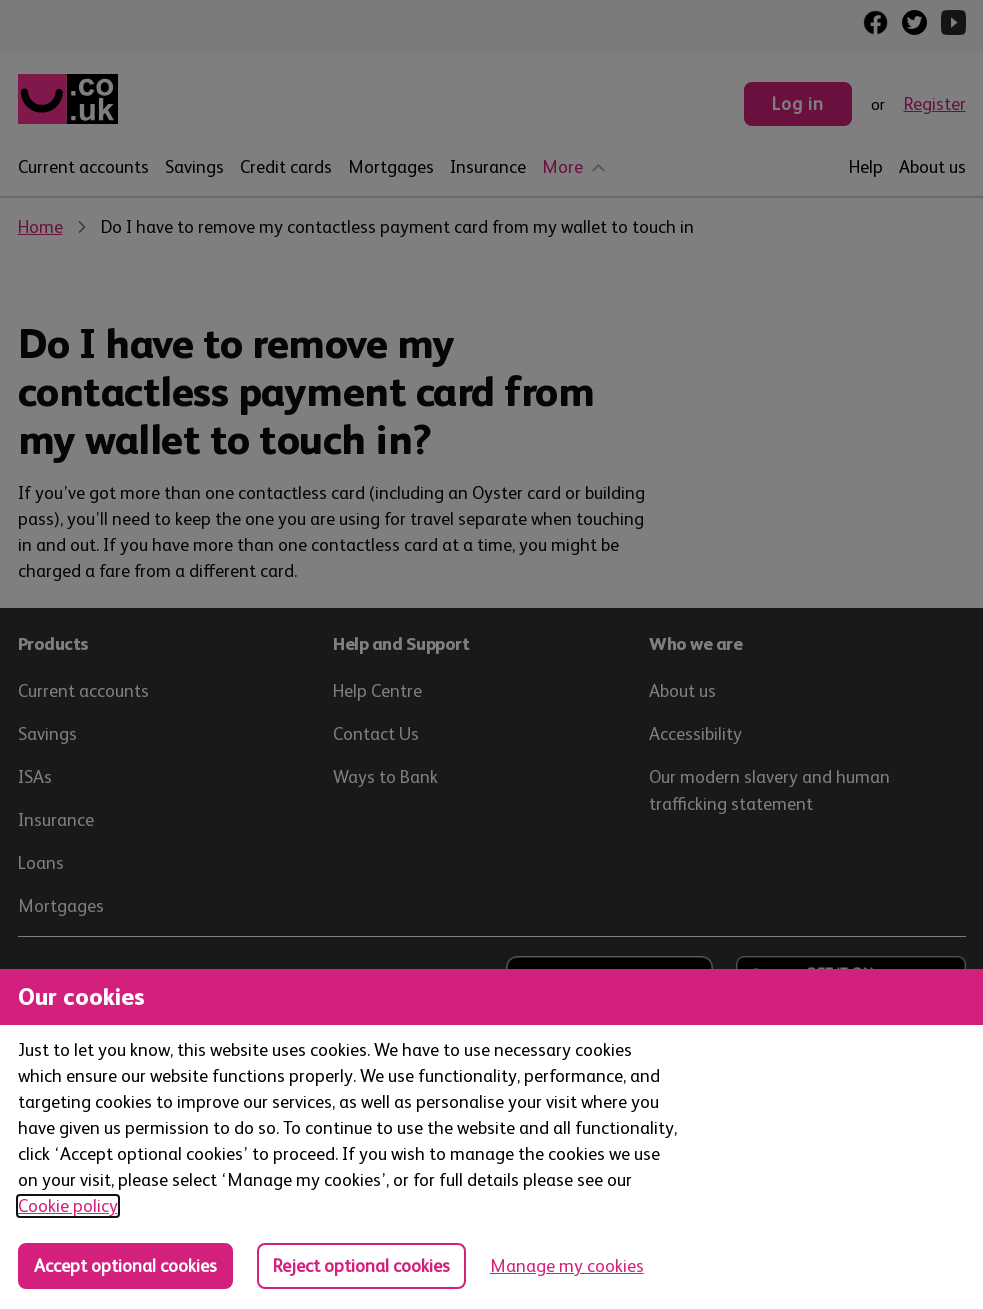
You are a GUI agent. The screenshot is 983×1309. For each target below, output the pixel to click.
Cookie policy (68, 1206)
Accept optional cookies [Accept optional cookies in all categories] (125, 1266)
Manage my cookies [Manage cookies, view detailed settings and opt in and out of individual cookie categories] (567, 1266)
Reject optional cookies (361, 1266)
